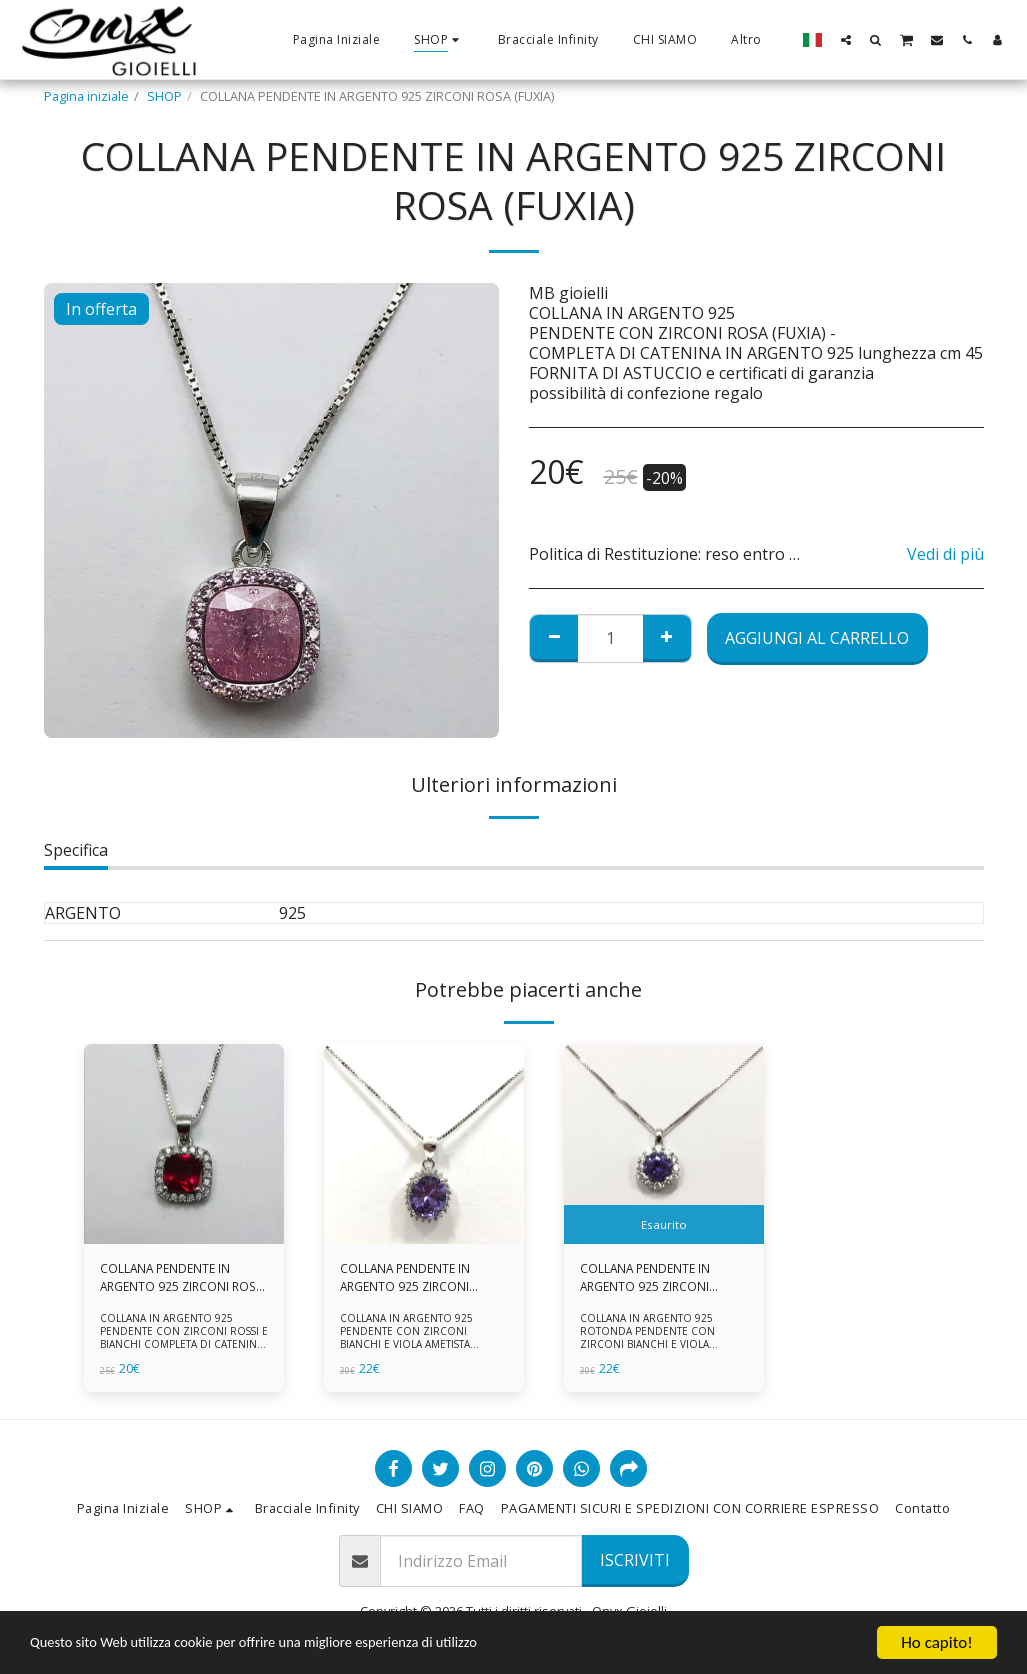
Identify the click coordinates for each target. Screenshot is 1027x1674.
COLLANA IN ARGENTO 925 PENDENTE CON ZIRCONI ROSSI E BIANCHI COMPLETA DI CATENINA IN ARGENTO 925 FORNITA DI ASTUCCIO (180, 1346)
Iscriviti (635, 1560)
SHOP (164, 96)
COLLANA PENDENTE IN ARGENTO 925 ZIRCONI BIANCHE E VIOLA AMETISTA (421, 1279)
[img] (184, 1144)
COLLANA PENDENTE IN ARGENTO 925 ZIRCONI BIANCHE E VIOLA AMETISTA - (661, 1279)
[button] (846, 39)
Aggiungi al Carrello (817, 638)
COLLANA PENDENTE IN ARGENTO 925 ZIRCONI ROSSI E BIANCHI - (168, 1279)
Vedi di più (945, 554)
